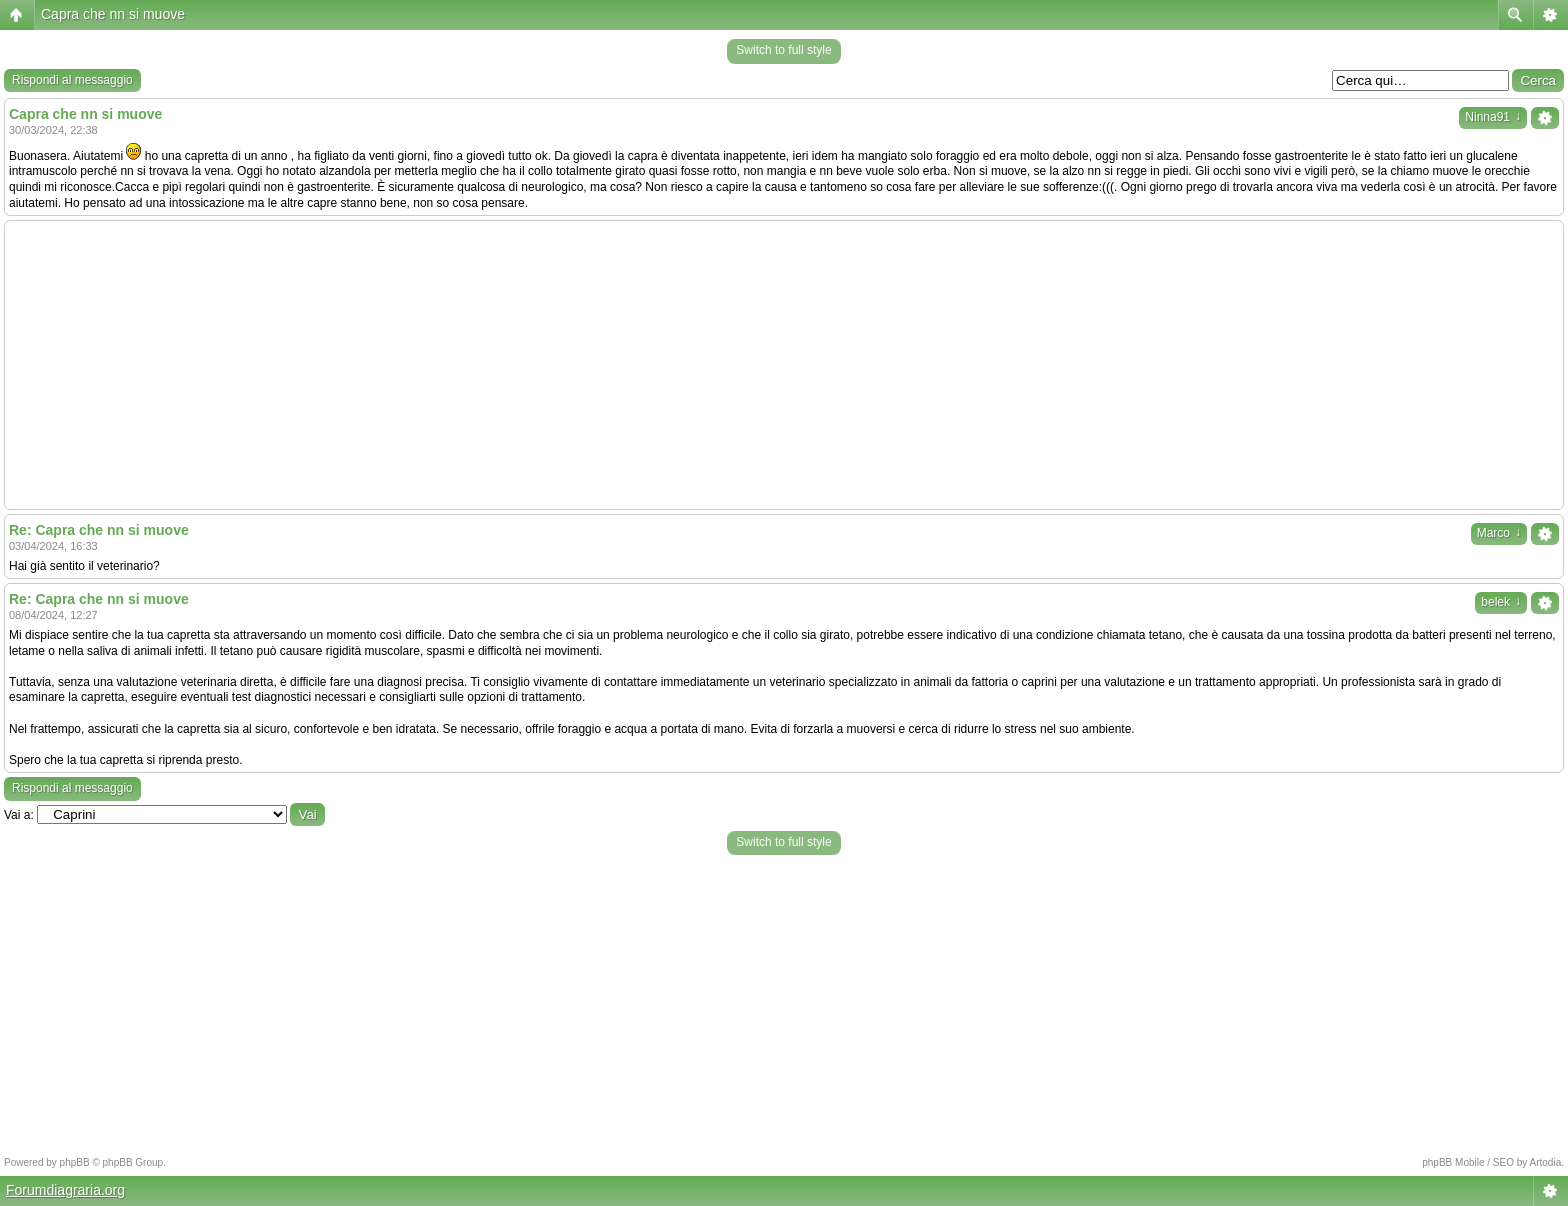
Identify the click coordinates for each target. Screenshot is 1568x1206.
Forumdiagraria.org (65, 1190)
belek (1501, 602)
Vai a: (19, 815)
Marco (1499, 533)
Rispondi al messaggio (72, 80)
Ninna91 (1493, 117)
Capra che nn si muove (113, 14)
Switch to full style (783, 50)
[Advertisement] (784, 365)
